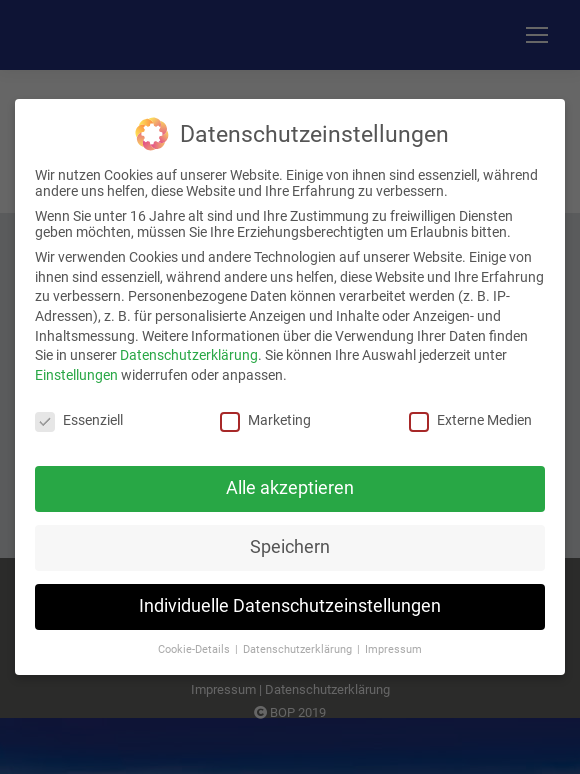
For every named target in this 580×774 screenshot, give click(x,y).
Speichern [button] (290, 541)
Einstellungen (76, 369)
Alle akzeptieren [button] (290, 482)
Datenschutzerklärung (189, 349)
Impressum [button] (393, 643)
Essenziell (79, 414)
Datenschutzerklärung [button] (299, 643)
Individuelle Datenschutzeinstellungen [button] (290, 600)
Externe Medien (470, 414)
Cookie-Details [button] (195, 643)
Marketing (265, 414)
